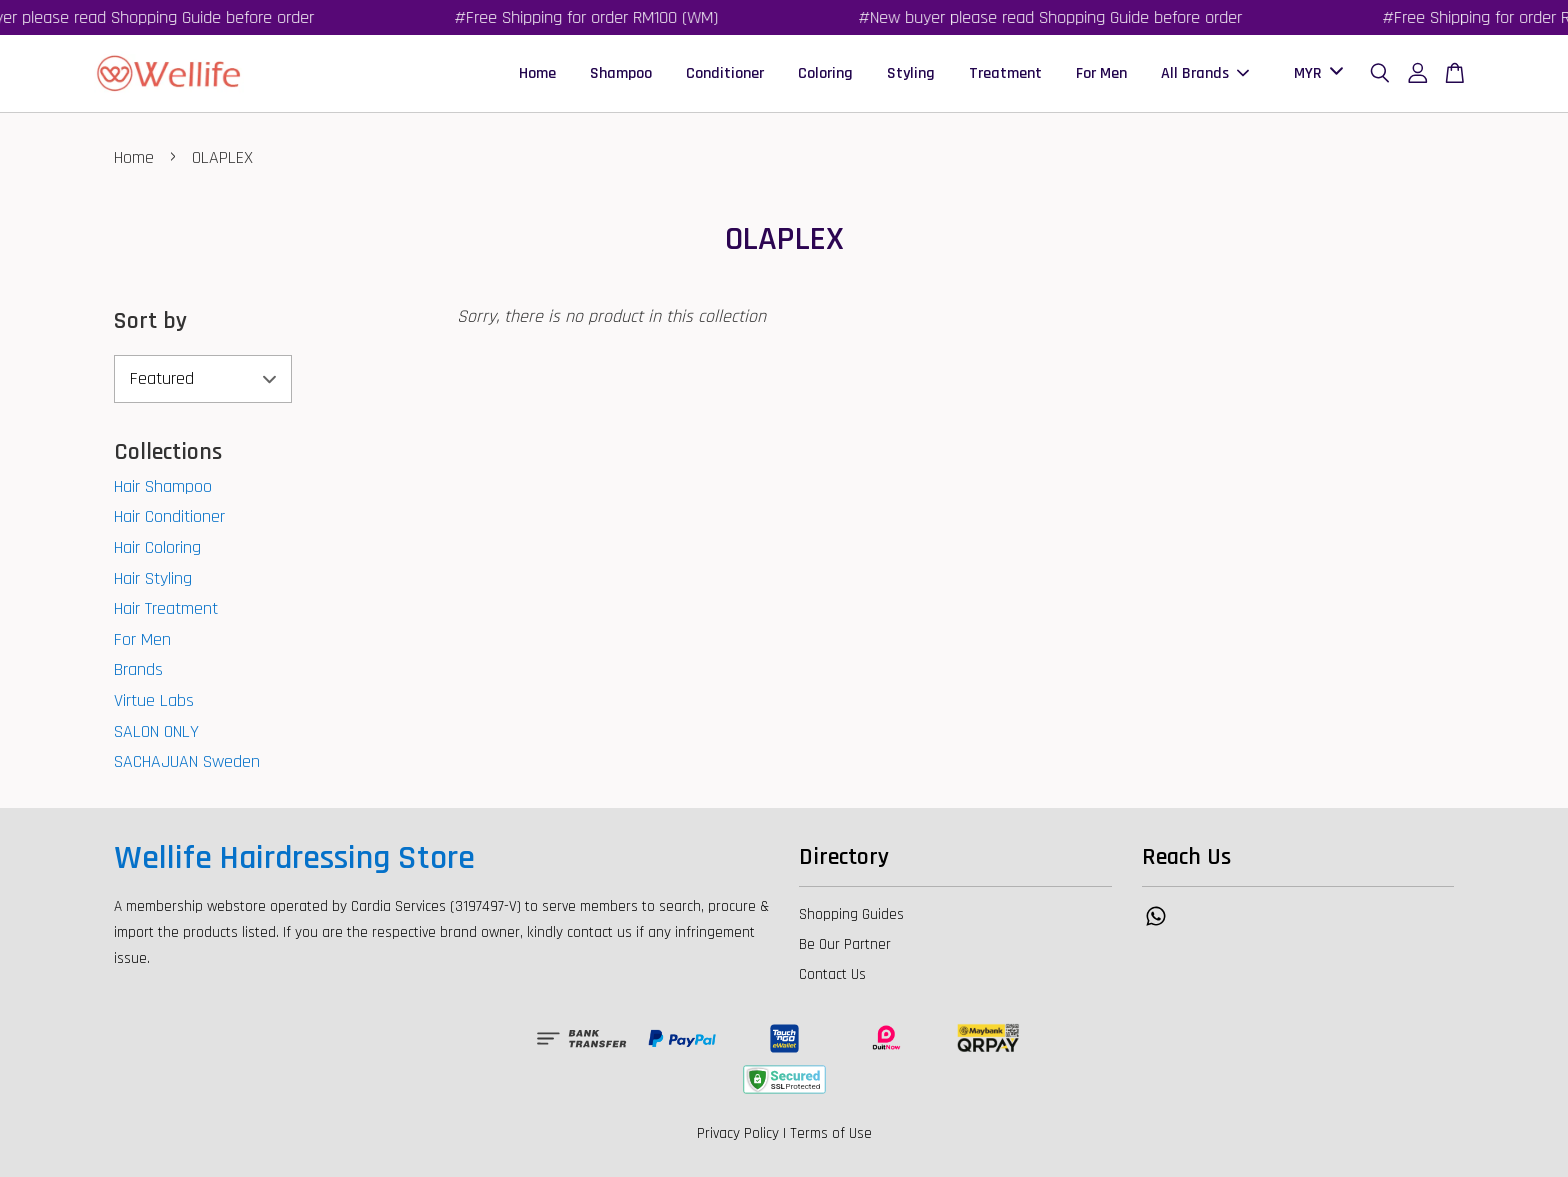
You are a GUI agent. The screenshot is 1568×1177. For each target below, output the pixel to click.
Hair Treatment (166, 608)
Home (537, 73)
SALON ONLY (156, 731)
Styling (911, 73)
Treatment (1005, 73)
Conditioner (725, 73)
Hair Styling (153, 578)
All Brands (1205, 73)
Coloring (825, 73)
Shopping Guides (851, 914)
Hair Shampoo (163, 486)
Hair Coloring (157, 547)
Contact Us (832, 974)
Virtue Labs (154, 700)
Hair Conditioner (169, 516)
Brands (138, 669)
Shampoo (621, 73)
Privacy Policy (738, 1133)
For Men (1101, 73)
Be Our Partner (845, 944)
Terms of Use (831, 1133)
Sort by (150, 321)
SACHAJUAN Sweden (187, 761)
